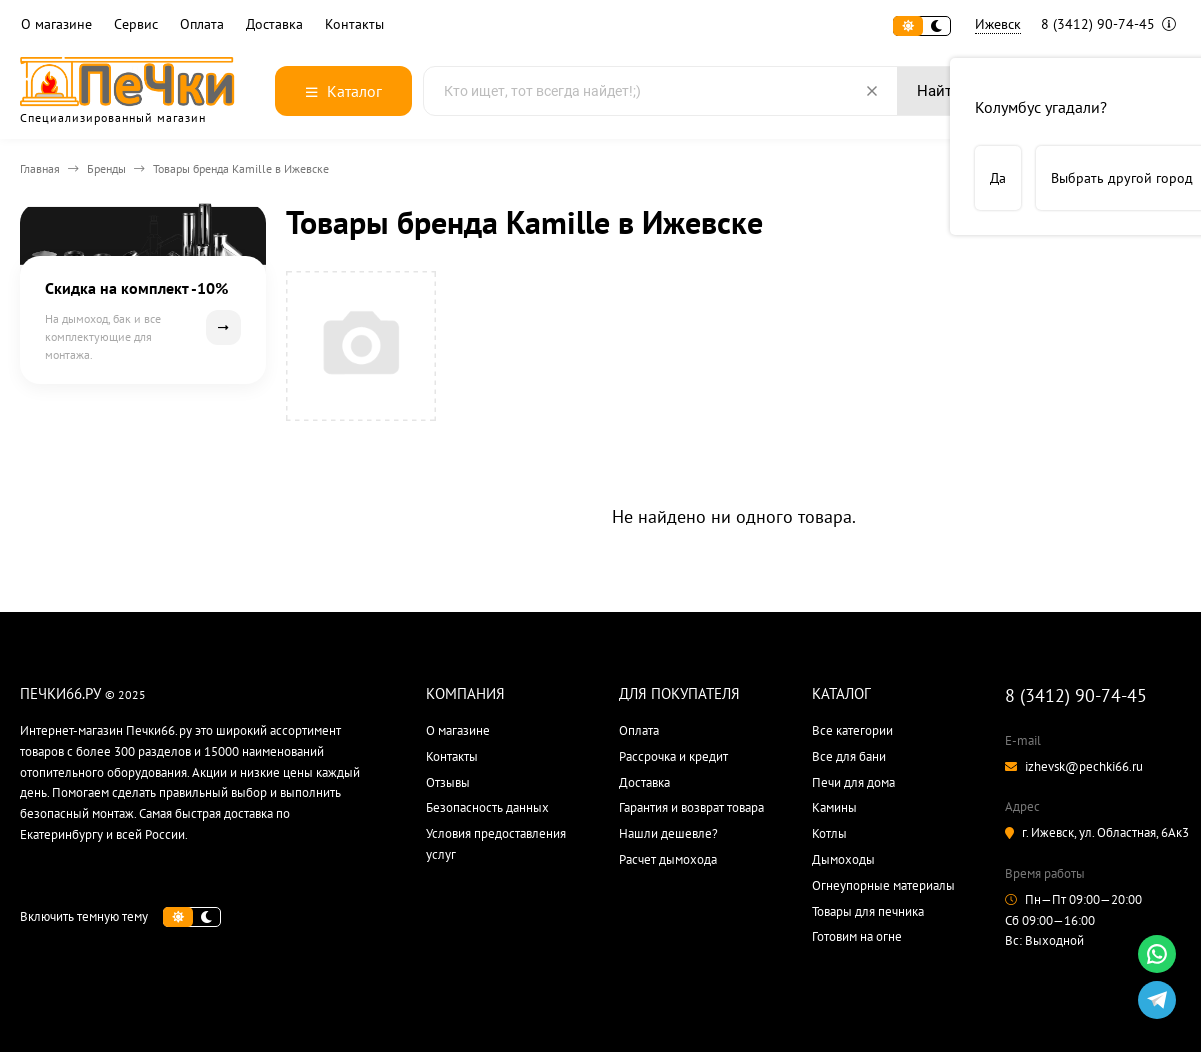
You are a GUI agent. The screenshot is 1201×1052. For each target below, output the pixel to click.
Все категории (852, 730)
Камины (834, 807)
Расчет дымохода (668, 859)
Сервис (136, 24)
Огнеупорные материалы (883, 885)
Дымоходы (843, 859)
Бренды (106, 168)
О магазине (56, 24)
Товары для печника (868, 911)
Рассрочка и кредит (673, 756)
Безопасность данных (487, 807)
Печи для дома (853, 782)
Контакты (354, 24)
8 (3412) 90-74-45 (1108, 24)
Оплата (202, 24)
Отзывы (448, 782)
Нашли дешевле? (668, 833)
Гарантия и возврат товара (691, 807)
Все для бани (849, 756)
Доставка (274, 24)
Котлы (829, 833)
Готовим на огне (857, 936)
